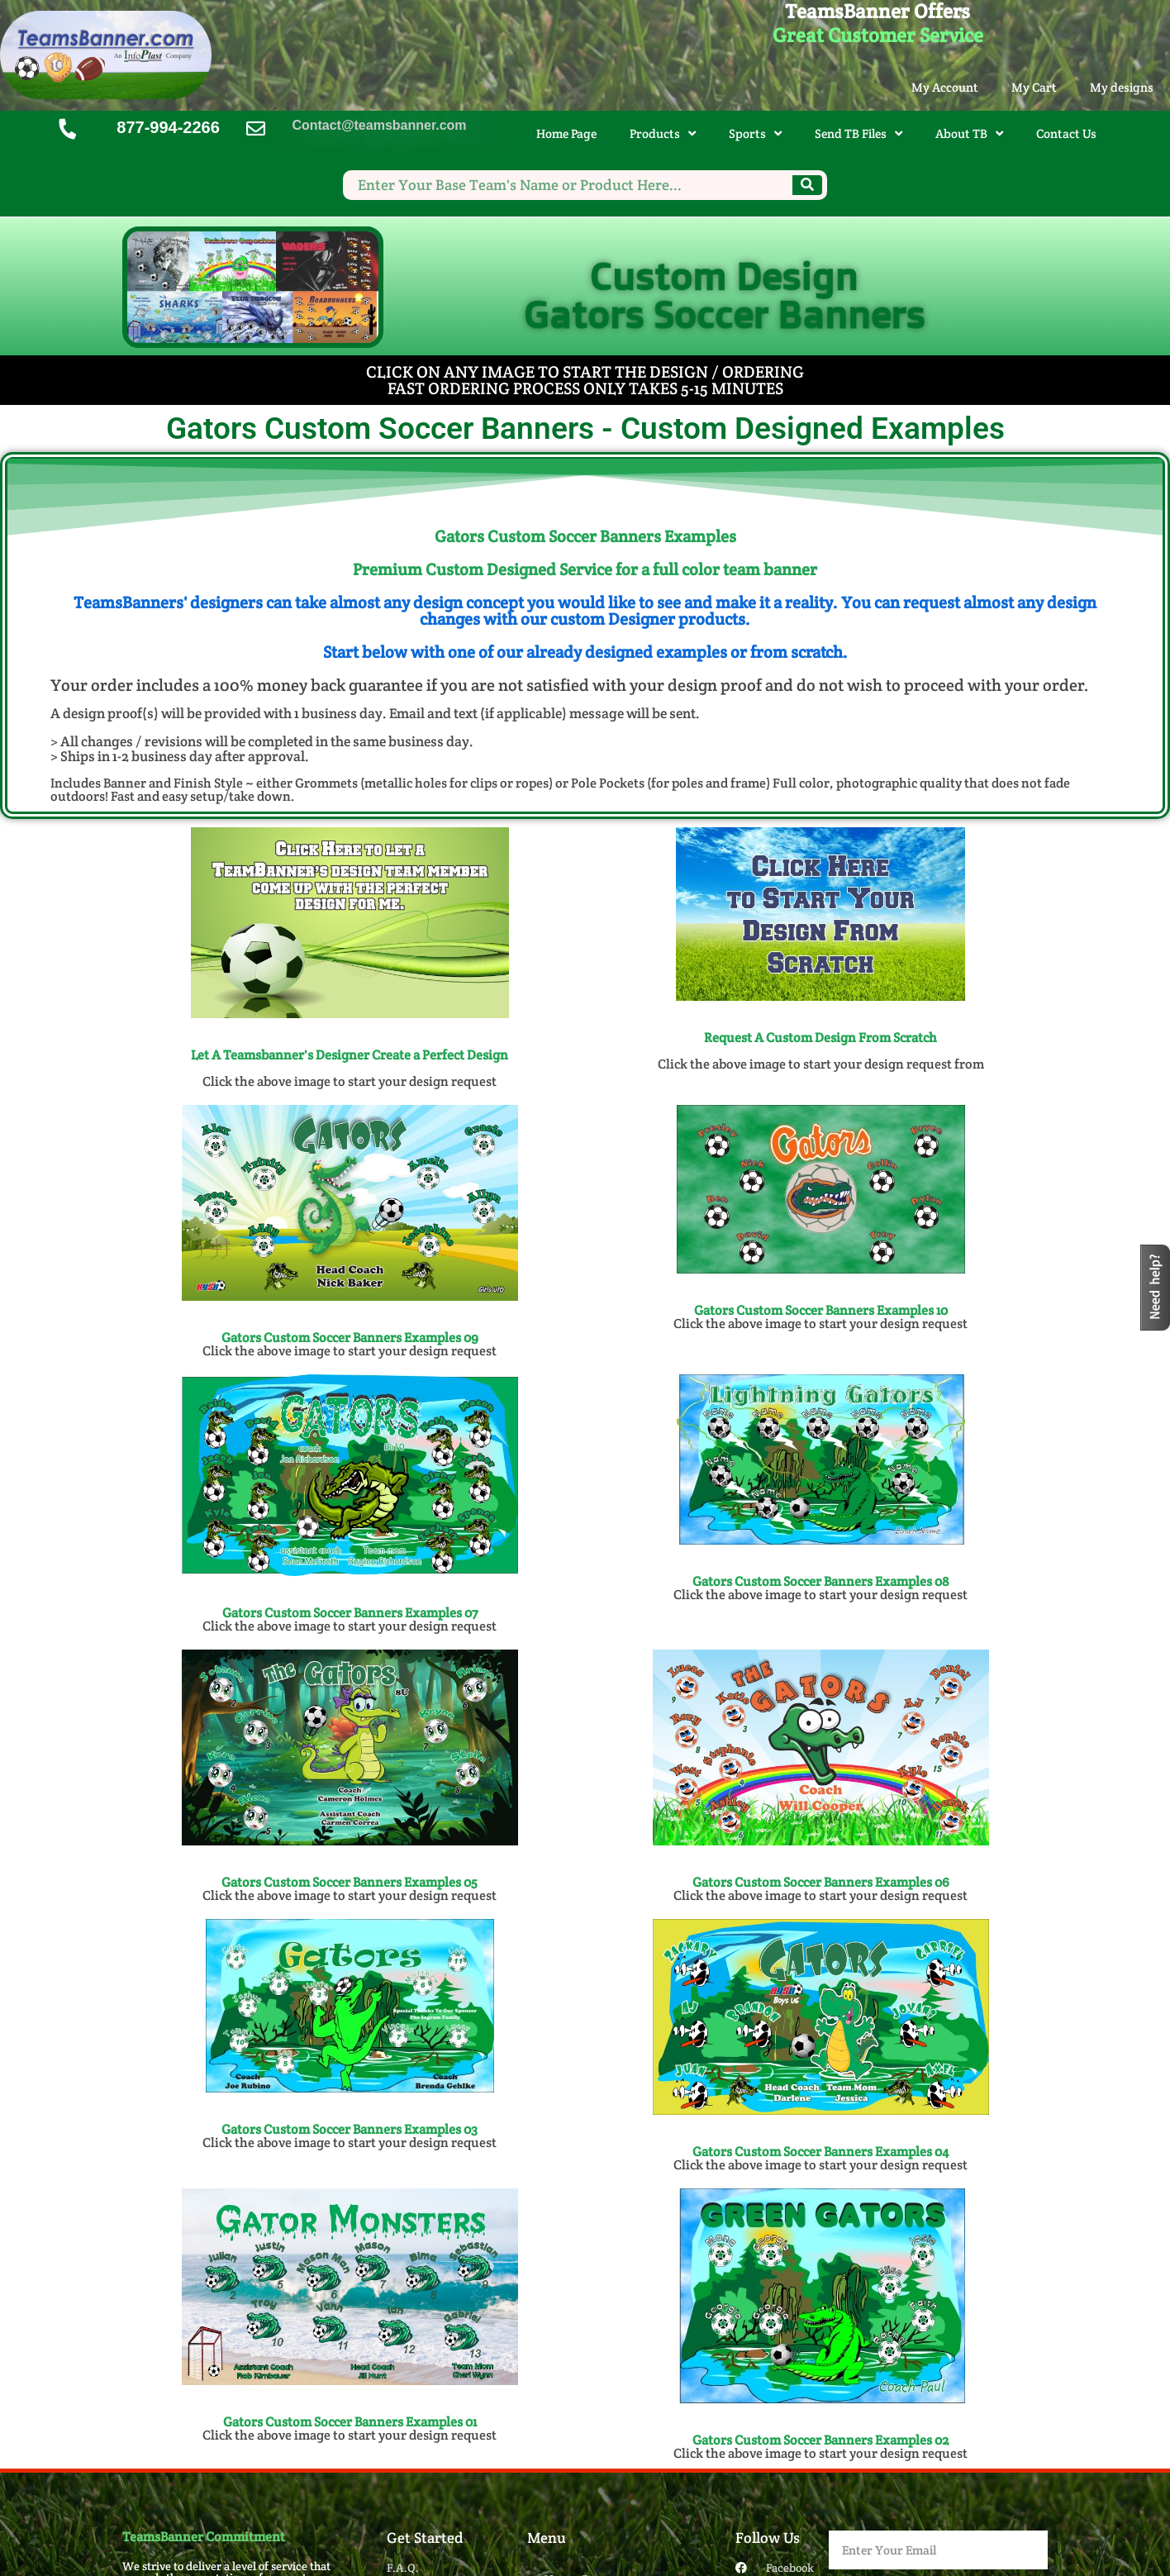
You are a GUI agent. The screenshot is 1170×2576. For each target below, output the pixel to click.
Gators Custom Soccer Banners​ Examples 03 (349, 2129)
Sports (755, 133)
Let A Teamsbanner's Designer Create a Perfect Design (349, 1055)
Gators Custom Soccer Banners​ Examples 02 (820, 2440)
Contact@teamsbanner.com (379, 125)
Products (663, 133)
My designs (1121, 87)
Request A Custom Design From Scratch (820, 1037)
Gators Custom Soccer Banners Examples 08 (820, 1581)
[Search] (807, 185)
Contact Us (1066, 133)
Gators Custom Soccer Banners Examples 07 (350, 1612)
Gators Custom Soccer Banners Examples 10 (821, 1310)
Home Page (566, 133)
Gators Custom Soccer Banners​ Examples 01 (350, 2422)
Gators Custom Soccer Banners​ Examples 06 (820, 1882)
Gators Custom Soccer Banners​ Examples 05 (349, 1882)
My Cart (1034, 87)
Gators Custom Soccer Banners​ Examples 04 (820, 2151)
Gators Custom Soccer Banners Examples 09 (349, 1337)
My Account (944, 87)
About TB (969, 133)
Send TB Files (858, 133)
